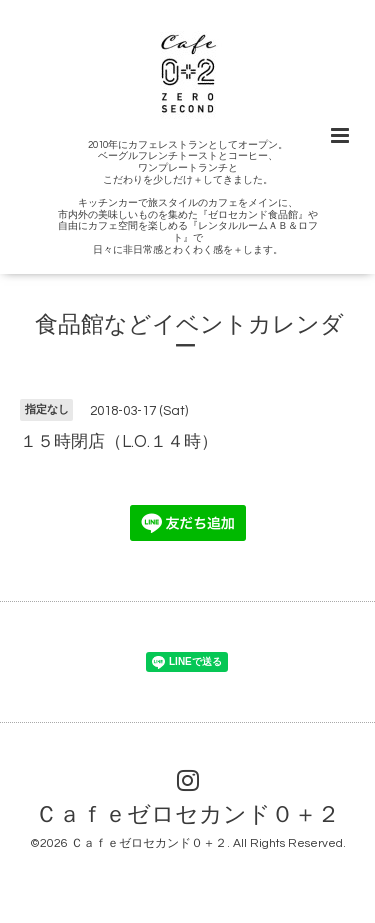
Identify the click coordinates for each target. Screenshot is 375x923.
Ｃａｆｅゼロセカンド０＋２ (187, 815)
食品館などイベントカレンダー (189, 336)
